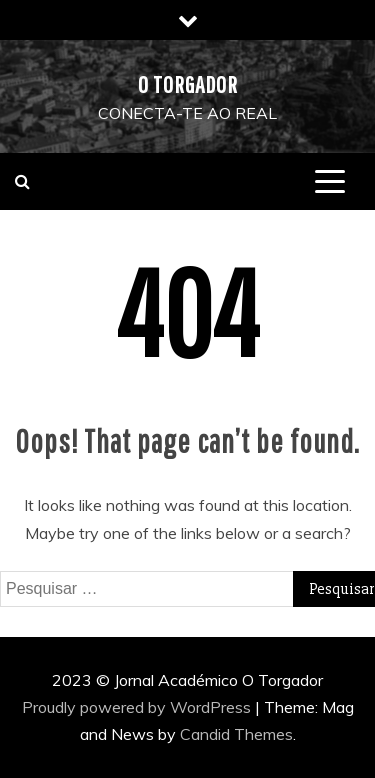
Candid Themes (236, 734)
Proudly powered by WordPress (138, 707)
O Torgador (188, 84)
